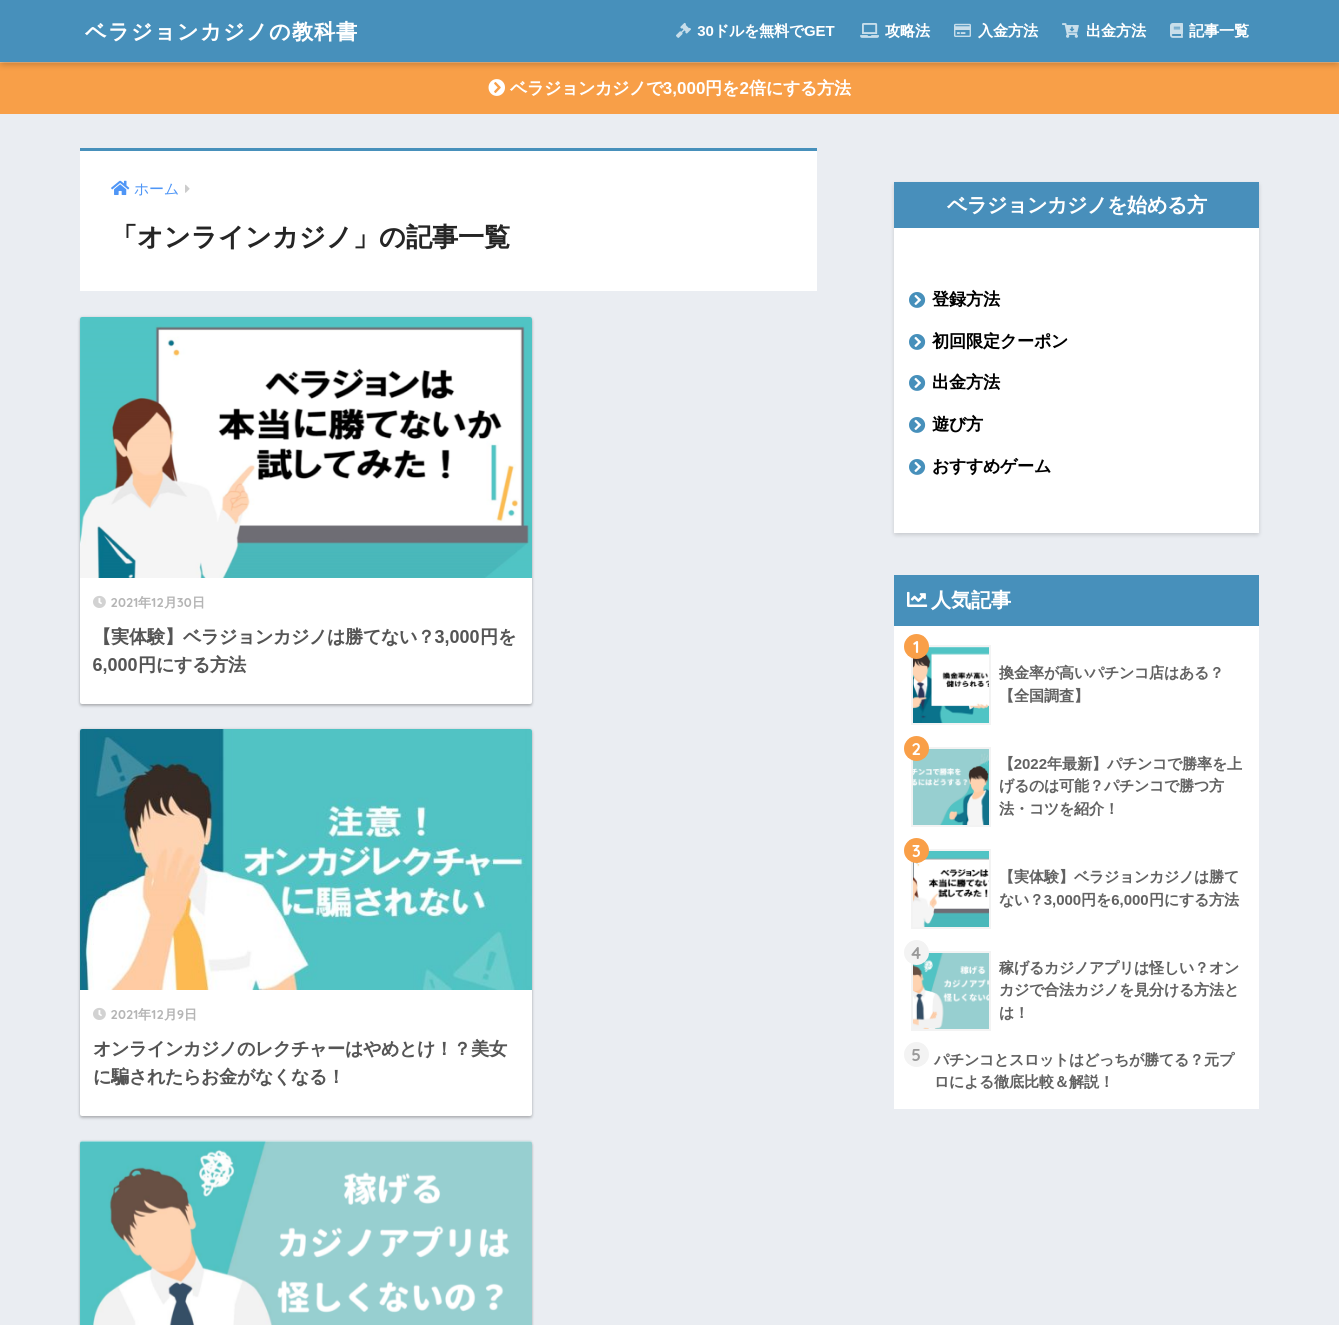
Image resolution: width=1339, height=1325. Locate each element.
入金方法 (995, 30)
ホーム (503, 1266)
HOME (669, 1224)
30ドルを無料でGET (755, 30)
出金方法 (1103, 30)
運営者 (583, 1266)
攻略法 (895, 30)
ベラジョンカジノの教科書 (233, 30)
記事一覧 (1209, 30)
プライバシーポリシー (801, 1266)
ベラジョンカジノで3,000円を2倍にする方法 (669, 88)
